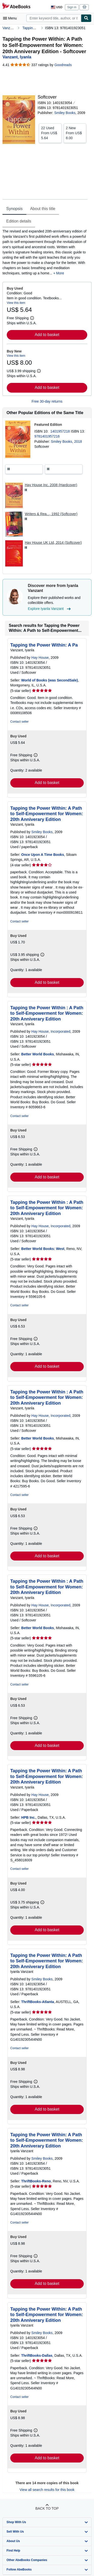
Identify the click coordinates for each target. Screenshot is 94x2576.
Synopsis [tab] (14, 209)
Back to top (47, 2508)
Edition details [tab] (18, 221)
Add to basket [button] (47, 335)
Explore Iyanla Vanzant (50, 608)
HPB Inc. (28, 1817)
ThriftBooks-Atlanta (37, 2002)
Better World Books (37, 1054)
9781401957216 (47, 436)
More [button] (60, 273)
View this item (16, 303)
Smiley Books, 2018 (66, 442)
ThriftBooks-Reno (36, 2181)
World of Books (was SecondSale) (49, 680)
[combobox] (53, 18)
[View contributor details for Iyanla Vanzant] (17, 57)
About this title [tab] (42, 209)
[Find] (86, 18)
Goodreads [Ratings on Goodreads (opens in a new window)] (63, 65)
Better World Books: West (42, 1249)
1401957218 (60, 431)
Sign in (71, 7)
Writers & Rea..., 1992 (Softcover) (51, 514)
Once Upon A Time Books (42, 855)
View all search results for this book (47, 2490)
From (50, 133)
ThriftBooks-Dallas (36, 2355)
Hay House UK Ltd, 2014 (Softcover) (53, 543)
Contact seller (19, 721)
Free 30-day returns (47, 401)
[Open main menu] (11, 18)
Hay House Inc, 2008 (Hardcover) (51, 485)
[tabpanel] (45, 252)
